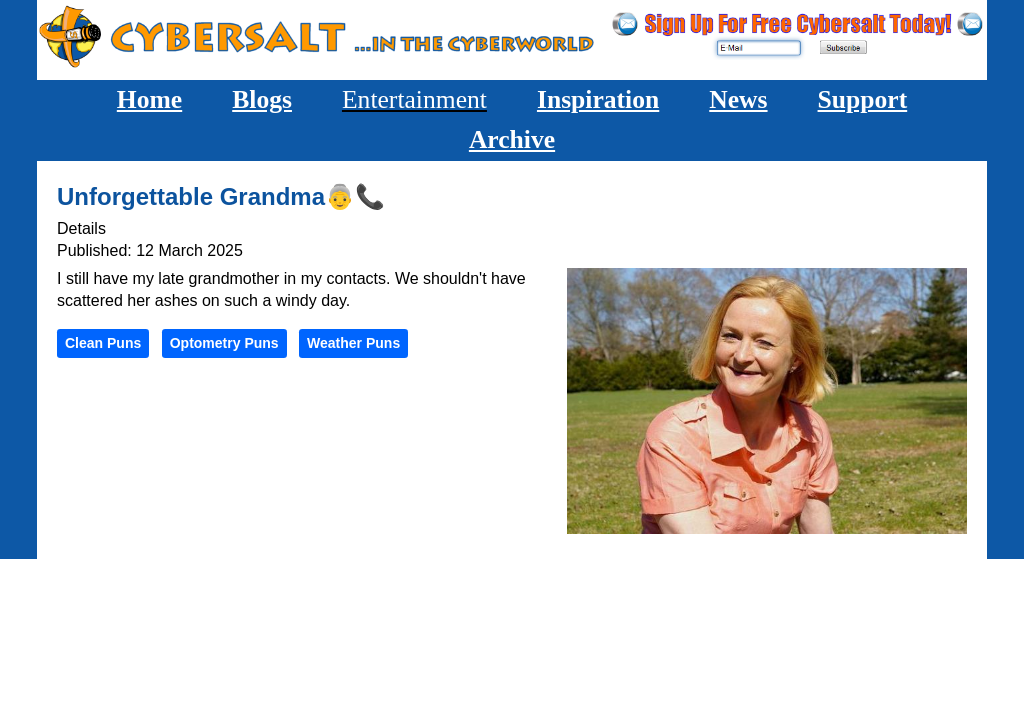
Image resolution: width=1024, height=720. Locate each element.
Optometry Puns (224, 343)
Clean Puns (103, 343)
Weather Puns (353, 343)
